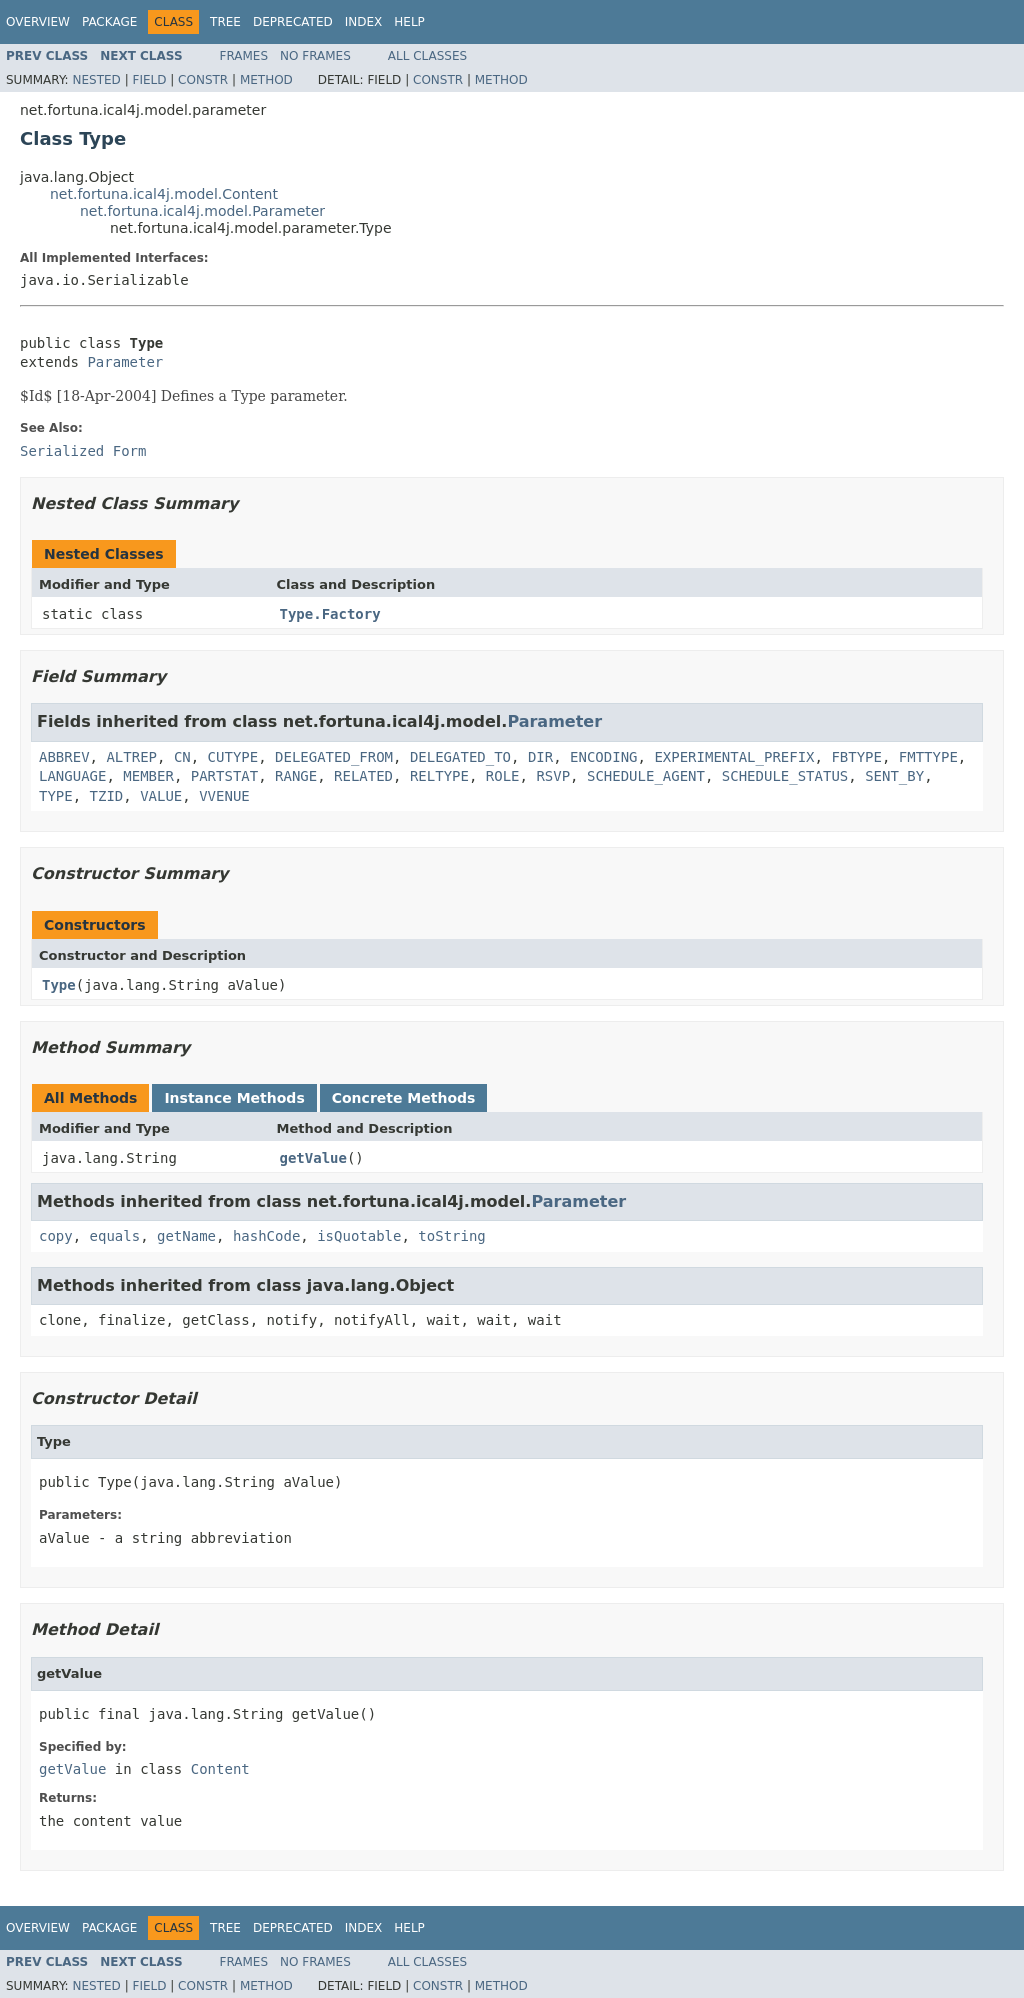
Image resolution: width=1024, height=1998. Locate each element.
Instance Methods (234, 1098)
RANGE (296, 776)
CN (182, 757)
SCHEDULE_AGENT (646, 776)
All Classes (427, 56)
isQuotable (359, 1236)
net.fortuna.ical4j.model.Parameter (202, 211)
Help (409, 22)
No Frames (315, 56)
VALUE (161, 796)
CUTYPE (233, 757)
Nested (96, 80)
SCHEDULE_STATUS (785, 776)
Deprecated (293, 22)
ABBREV (64, 757)
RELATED (363, 776)
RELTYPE (439, 776)
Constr (203, 80)
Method (266, 80)
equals (115, 1236)
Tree (225, 22)
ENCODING (603, 757)
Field (149, 80)
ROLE (503, 776)
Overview (38, 22)
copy (56, 1236)
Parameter (125, 362)
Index (364, 22)
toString (451, 1236)
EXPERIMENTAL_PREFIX (734, 757)
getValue (313, 1158)
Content (220, 1769)
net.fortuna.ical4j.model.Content (164, 194)
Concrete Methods (404, 1098)
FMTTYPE (928, 757)
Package (109, 22)
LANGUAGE (72, 776)
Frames (244, 56)
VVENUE (224, 796)
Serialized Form (83, 451)
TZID (107, 796)
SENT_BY (894, 776)
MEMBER (148, 776)
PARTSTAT (224, 776)
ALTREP (131, 757)
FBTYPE (856, 757)
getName (186, 1236)
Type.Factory (330, 614)
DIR (540, 757)
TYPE (56, 796)
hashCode (266, 1236)
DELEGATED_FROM (334, 757)
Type (59, 985)
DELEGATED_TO (460, 757)
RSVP (553, 776)
